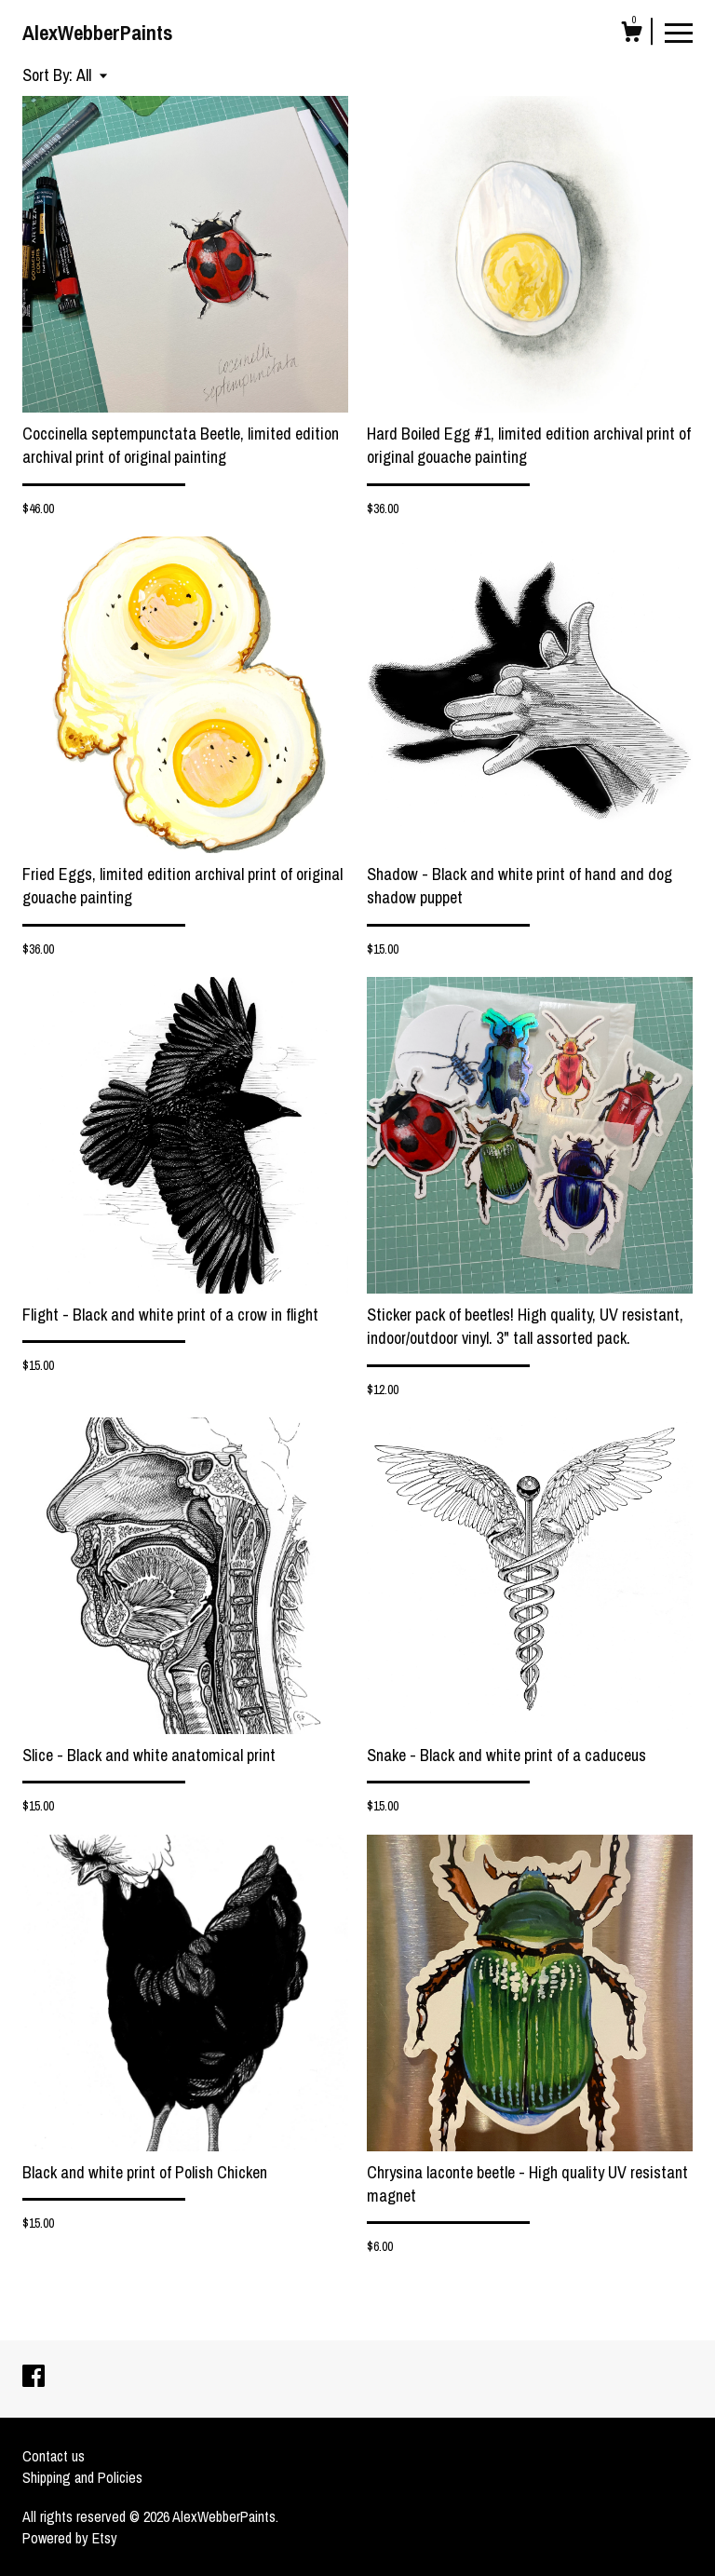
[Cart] (631, 34)
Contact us (53, 2456)
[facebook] (33, 2377)
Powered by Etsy (69, 2538)
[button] (91, 75)
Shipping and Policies (82, 2477)
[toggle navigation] (679, 32)
